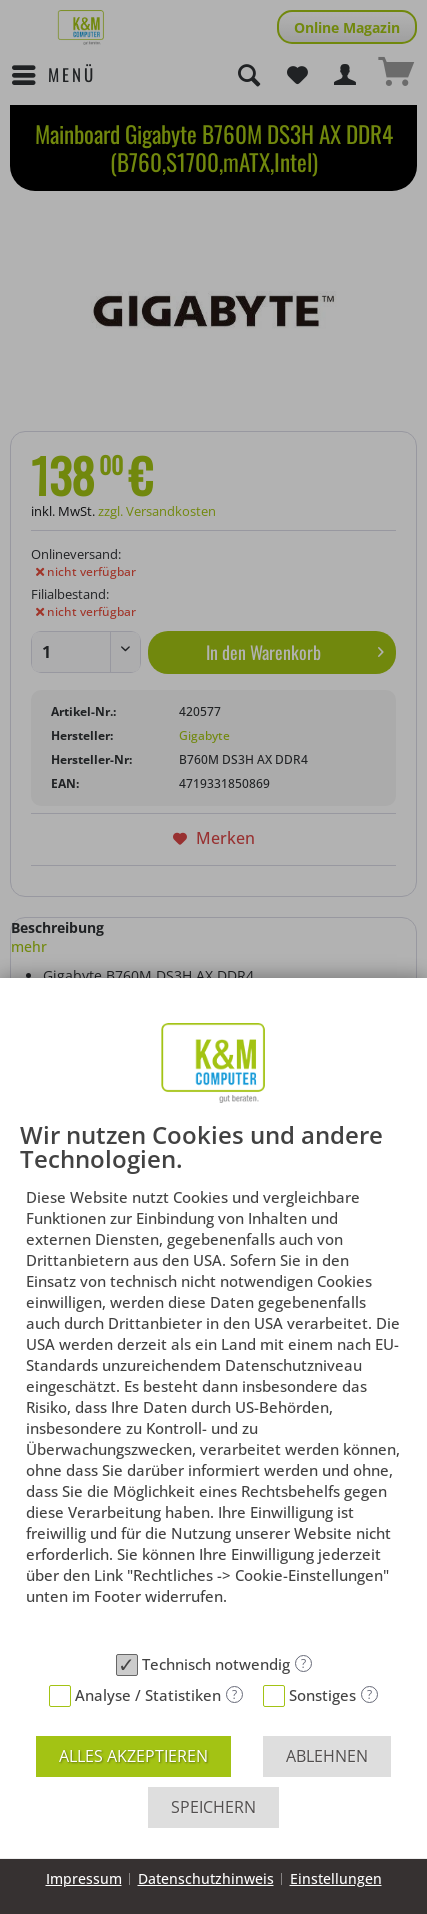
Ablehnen (327, 1756)
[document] (213, 1383)
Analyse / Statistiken (148, 1695)
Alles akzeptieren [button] (133, 1756)
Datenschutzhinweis (206, 1878)
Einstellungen (336, 1878)
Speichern (213, 1807)
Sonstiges (322, 1695)
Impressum (84, 1878)
